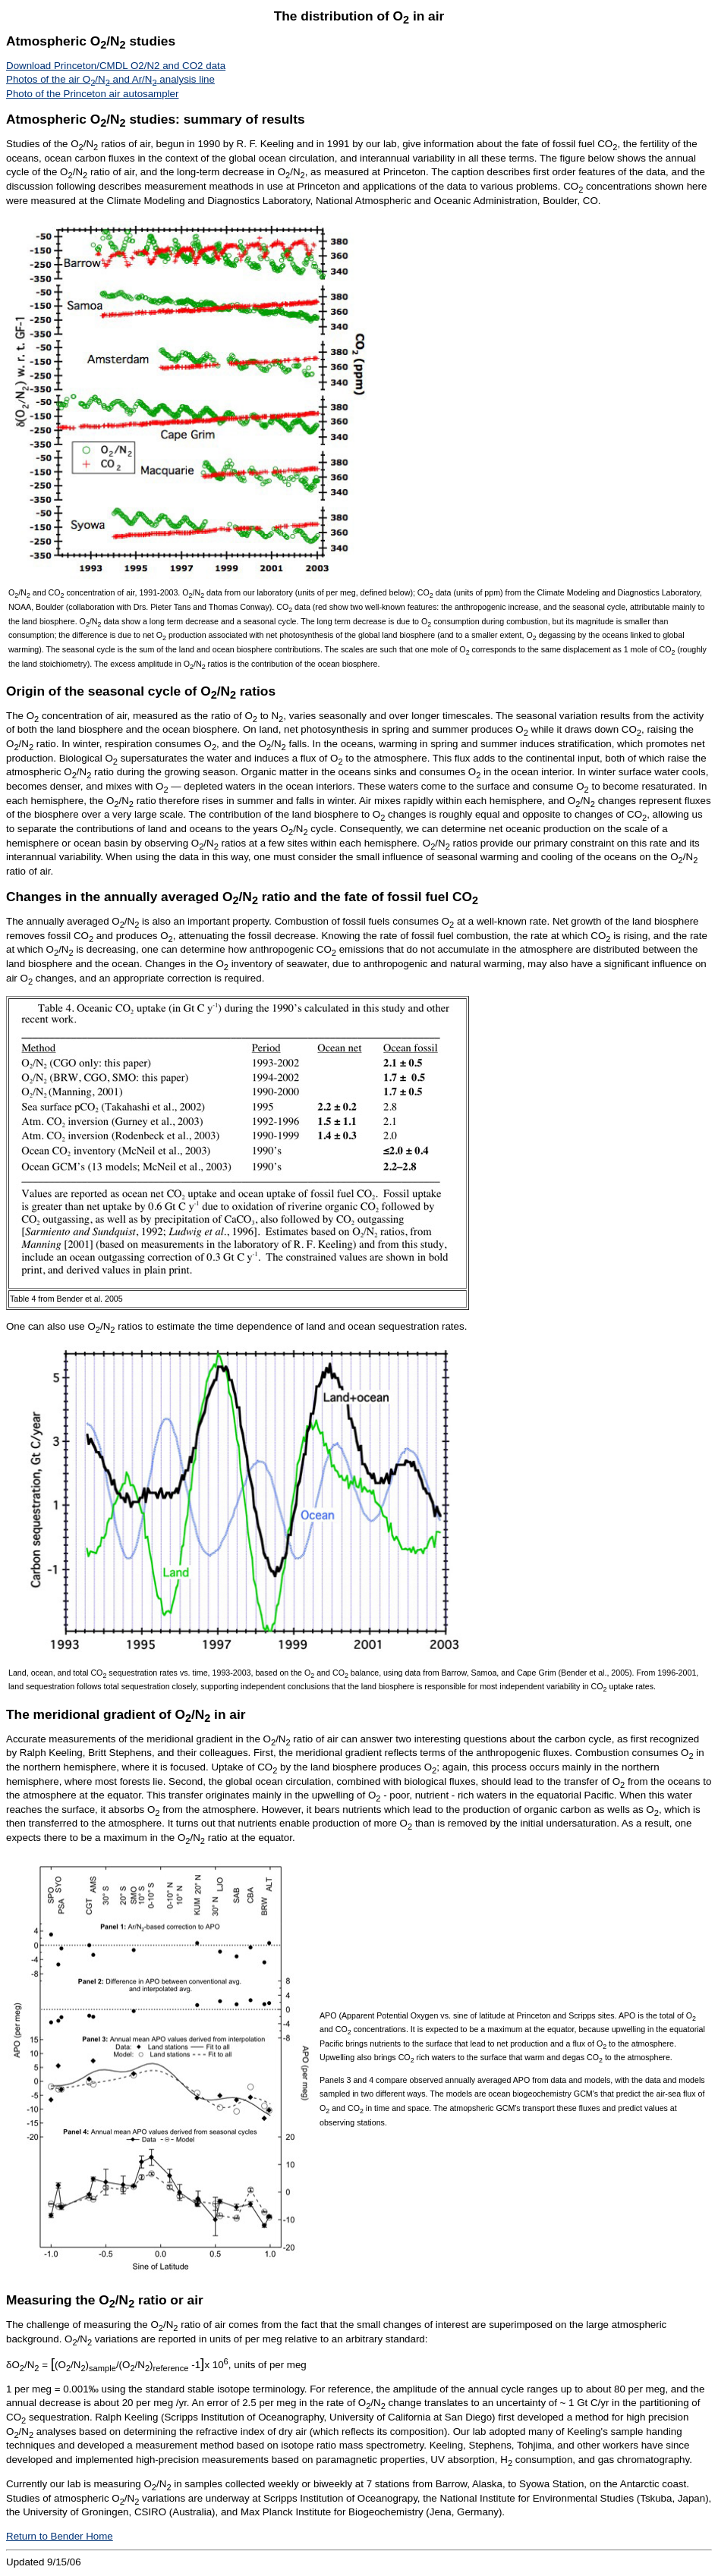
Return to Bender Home (59, 2536)
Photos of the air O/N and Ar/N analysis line (110, 79)
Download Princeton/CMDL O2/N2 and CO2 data (115, 65)
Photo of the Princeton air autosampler (92, 93)
